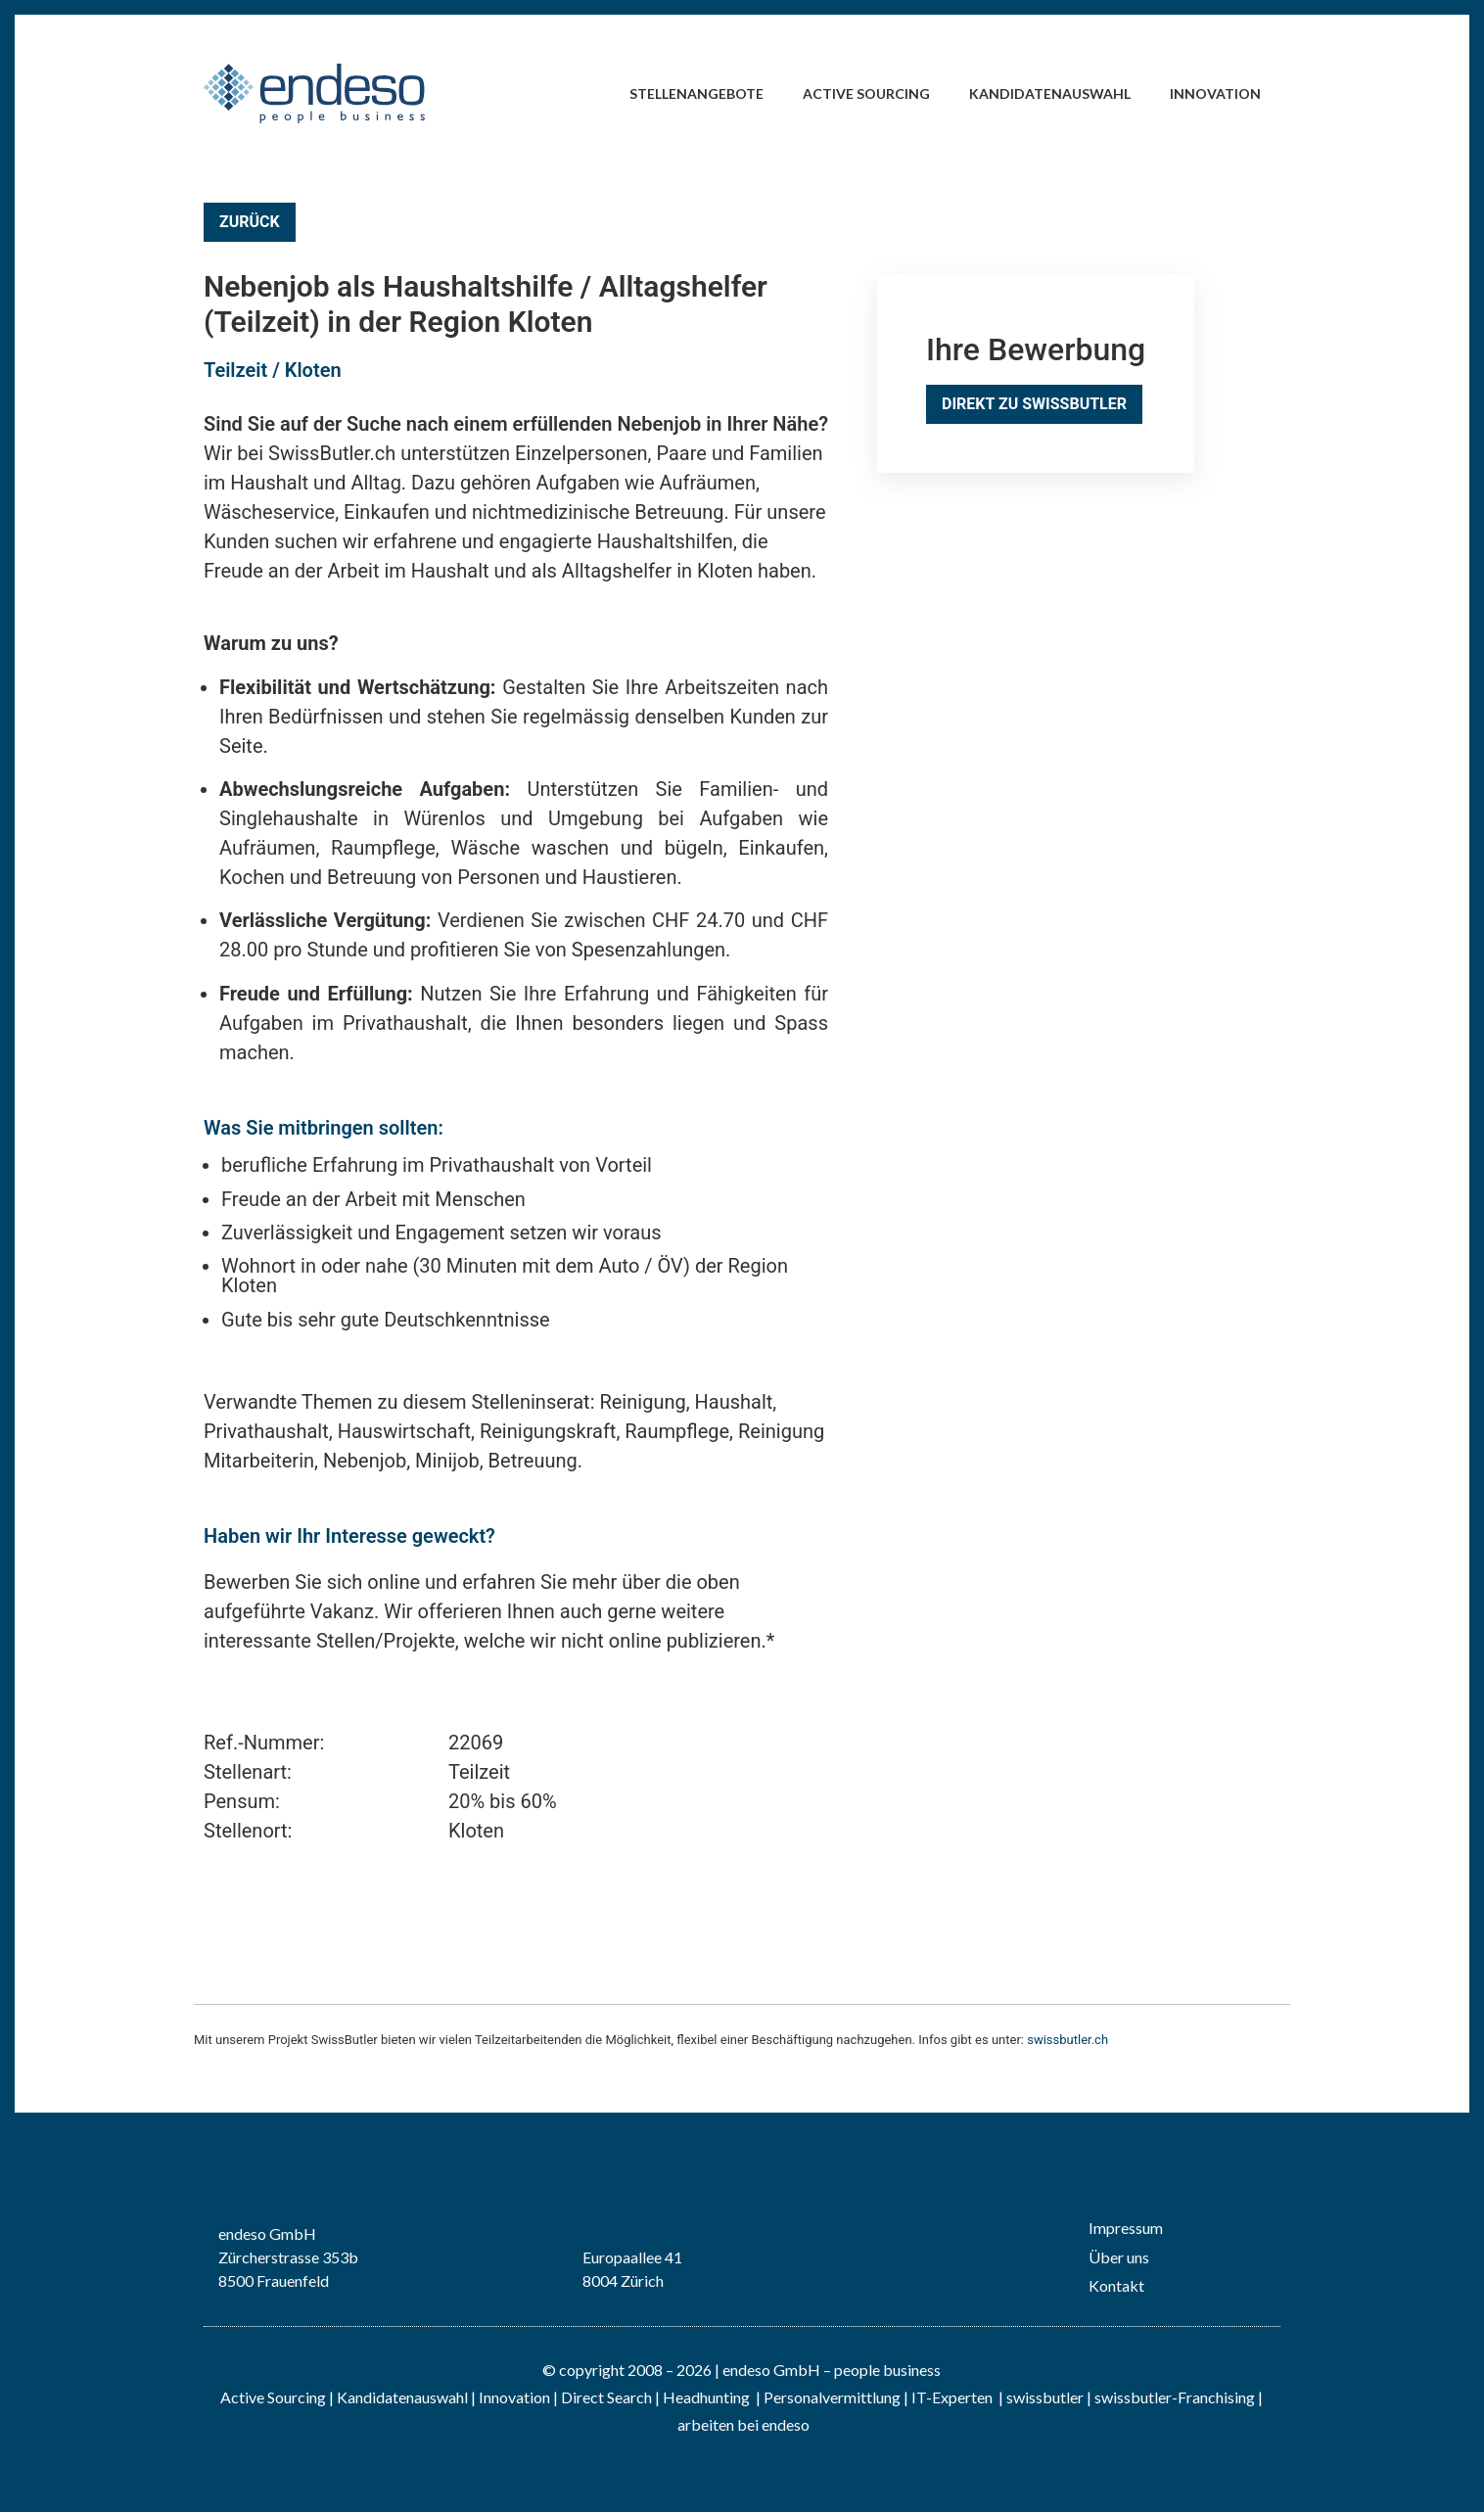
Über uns (1119, 2257)
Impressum (1126, 2227)
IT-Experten (950, 2397)
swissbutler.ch (1067, 2039)
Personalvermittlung (832, 2397)
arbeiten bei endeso (743, 2424)
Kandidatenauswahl (1050, 93)
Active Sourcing (866, 93)
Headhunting (706, 2397)
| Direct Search (602, 2397)
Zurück (249, 221)
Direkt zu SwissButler (1034, 404)
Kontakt (1116, 2285)
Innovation (1215, 93)
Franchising (1216, 2397)
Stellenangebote (696, 93)
